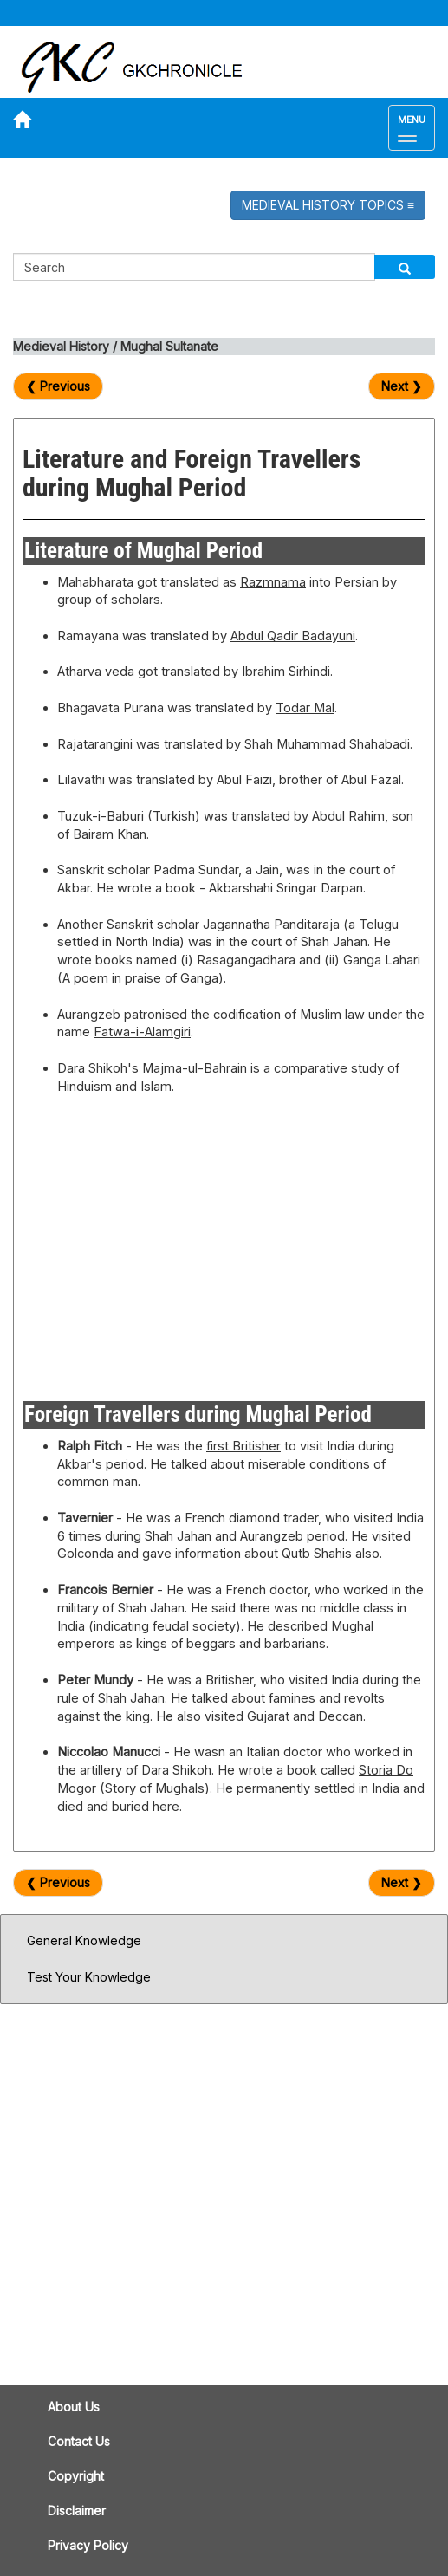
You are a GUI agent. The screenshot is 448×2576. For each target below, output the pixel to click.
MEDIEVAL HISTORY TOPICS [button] (328, 205)
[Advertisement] (224, 1243)
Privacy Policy (88, 2545)
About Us (74, 2406)
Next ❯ (401, 386)
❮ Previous (58, 386)
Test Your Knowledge (89, 1976)
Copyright (76, 2476)
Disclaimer (77, 2510)
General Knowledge (84, 1940)
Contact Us (79, 2441)
